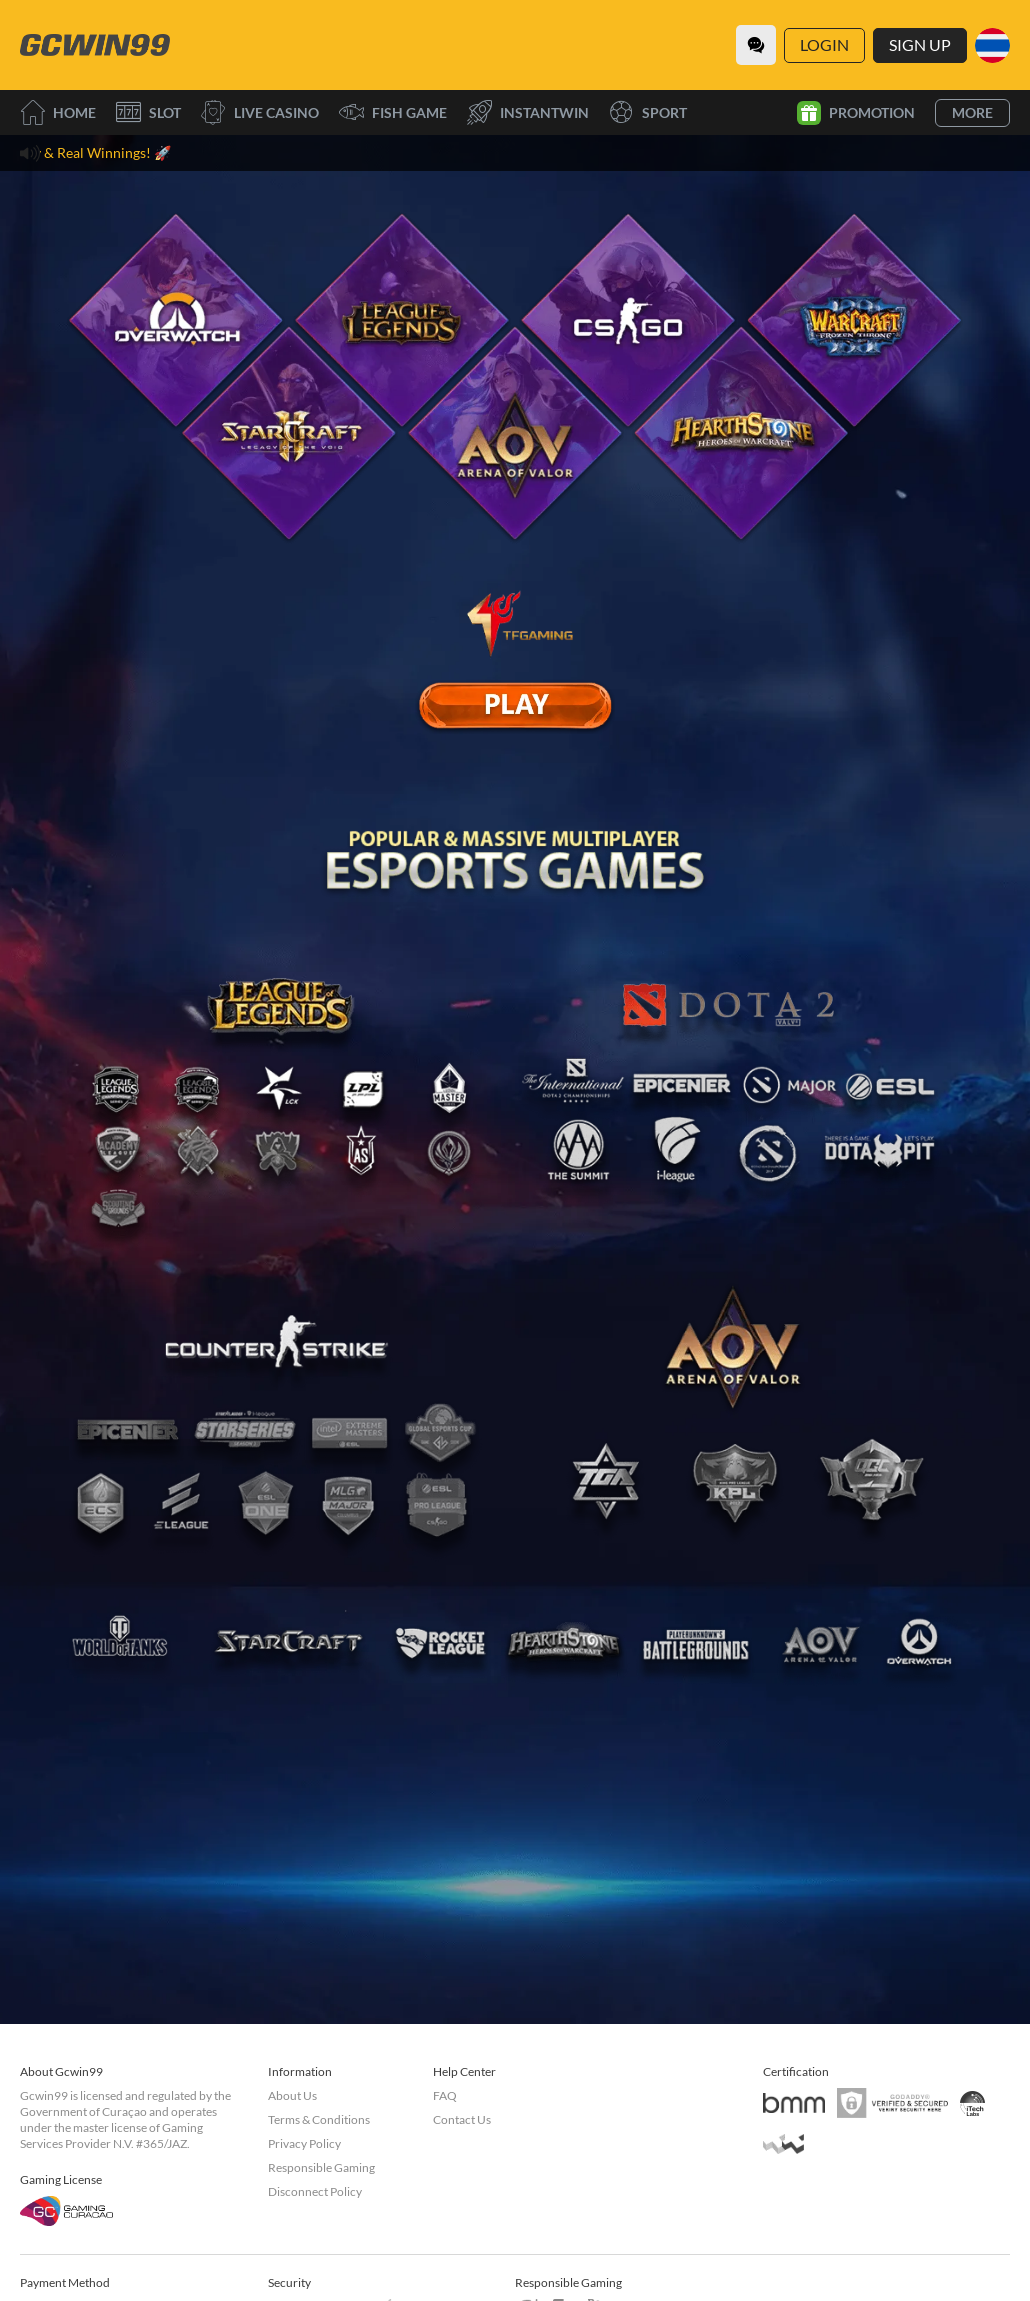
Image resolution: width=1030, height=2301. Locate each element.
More (972, 112)
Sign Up (920, 44)
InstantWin (528, 112)
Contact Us (462, 2119)
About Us (292, 2095)
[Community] (756, 45)
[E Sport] (515, 705)
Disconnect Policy (315, 2191)
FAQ (445, 2095)
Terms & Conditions (319, 2119)
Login (824, 44)
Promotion (856, 113)
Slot (148, 112)
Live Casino (260, 112)
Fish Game (393, 112)
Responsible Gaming (321, 2167)
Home (58, 112)
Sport (648, 112)
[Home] (95, 45)
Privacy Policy (304, 2143)
